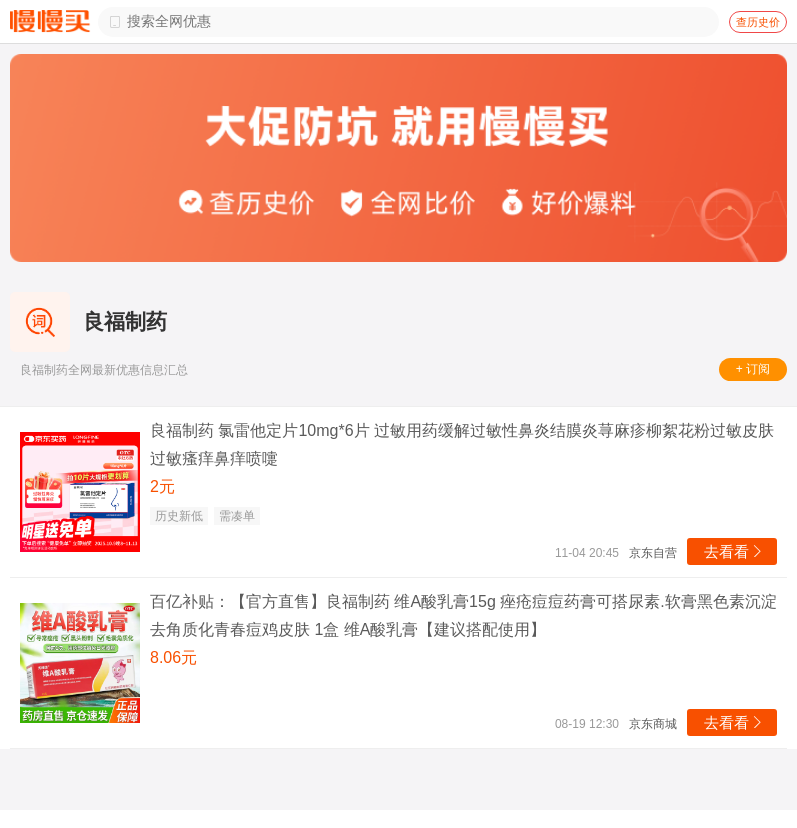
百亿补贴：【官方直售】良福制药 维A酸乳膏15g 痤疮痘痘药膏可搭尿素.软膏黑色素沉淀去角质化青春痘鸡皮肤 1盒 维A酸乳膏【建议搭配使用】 (463, 615)
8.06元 (173, 657)
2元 (162, 486)
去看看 (734, 551)
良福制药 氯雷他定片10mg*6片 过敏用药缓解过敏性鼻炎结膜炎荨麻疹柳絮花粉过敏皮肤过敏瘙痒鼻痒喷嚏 (462, 444)
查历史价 (758, 22)
